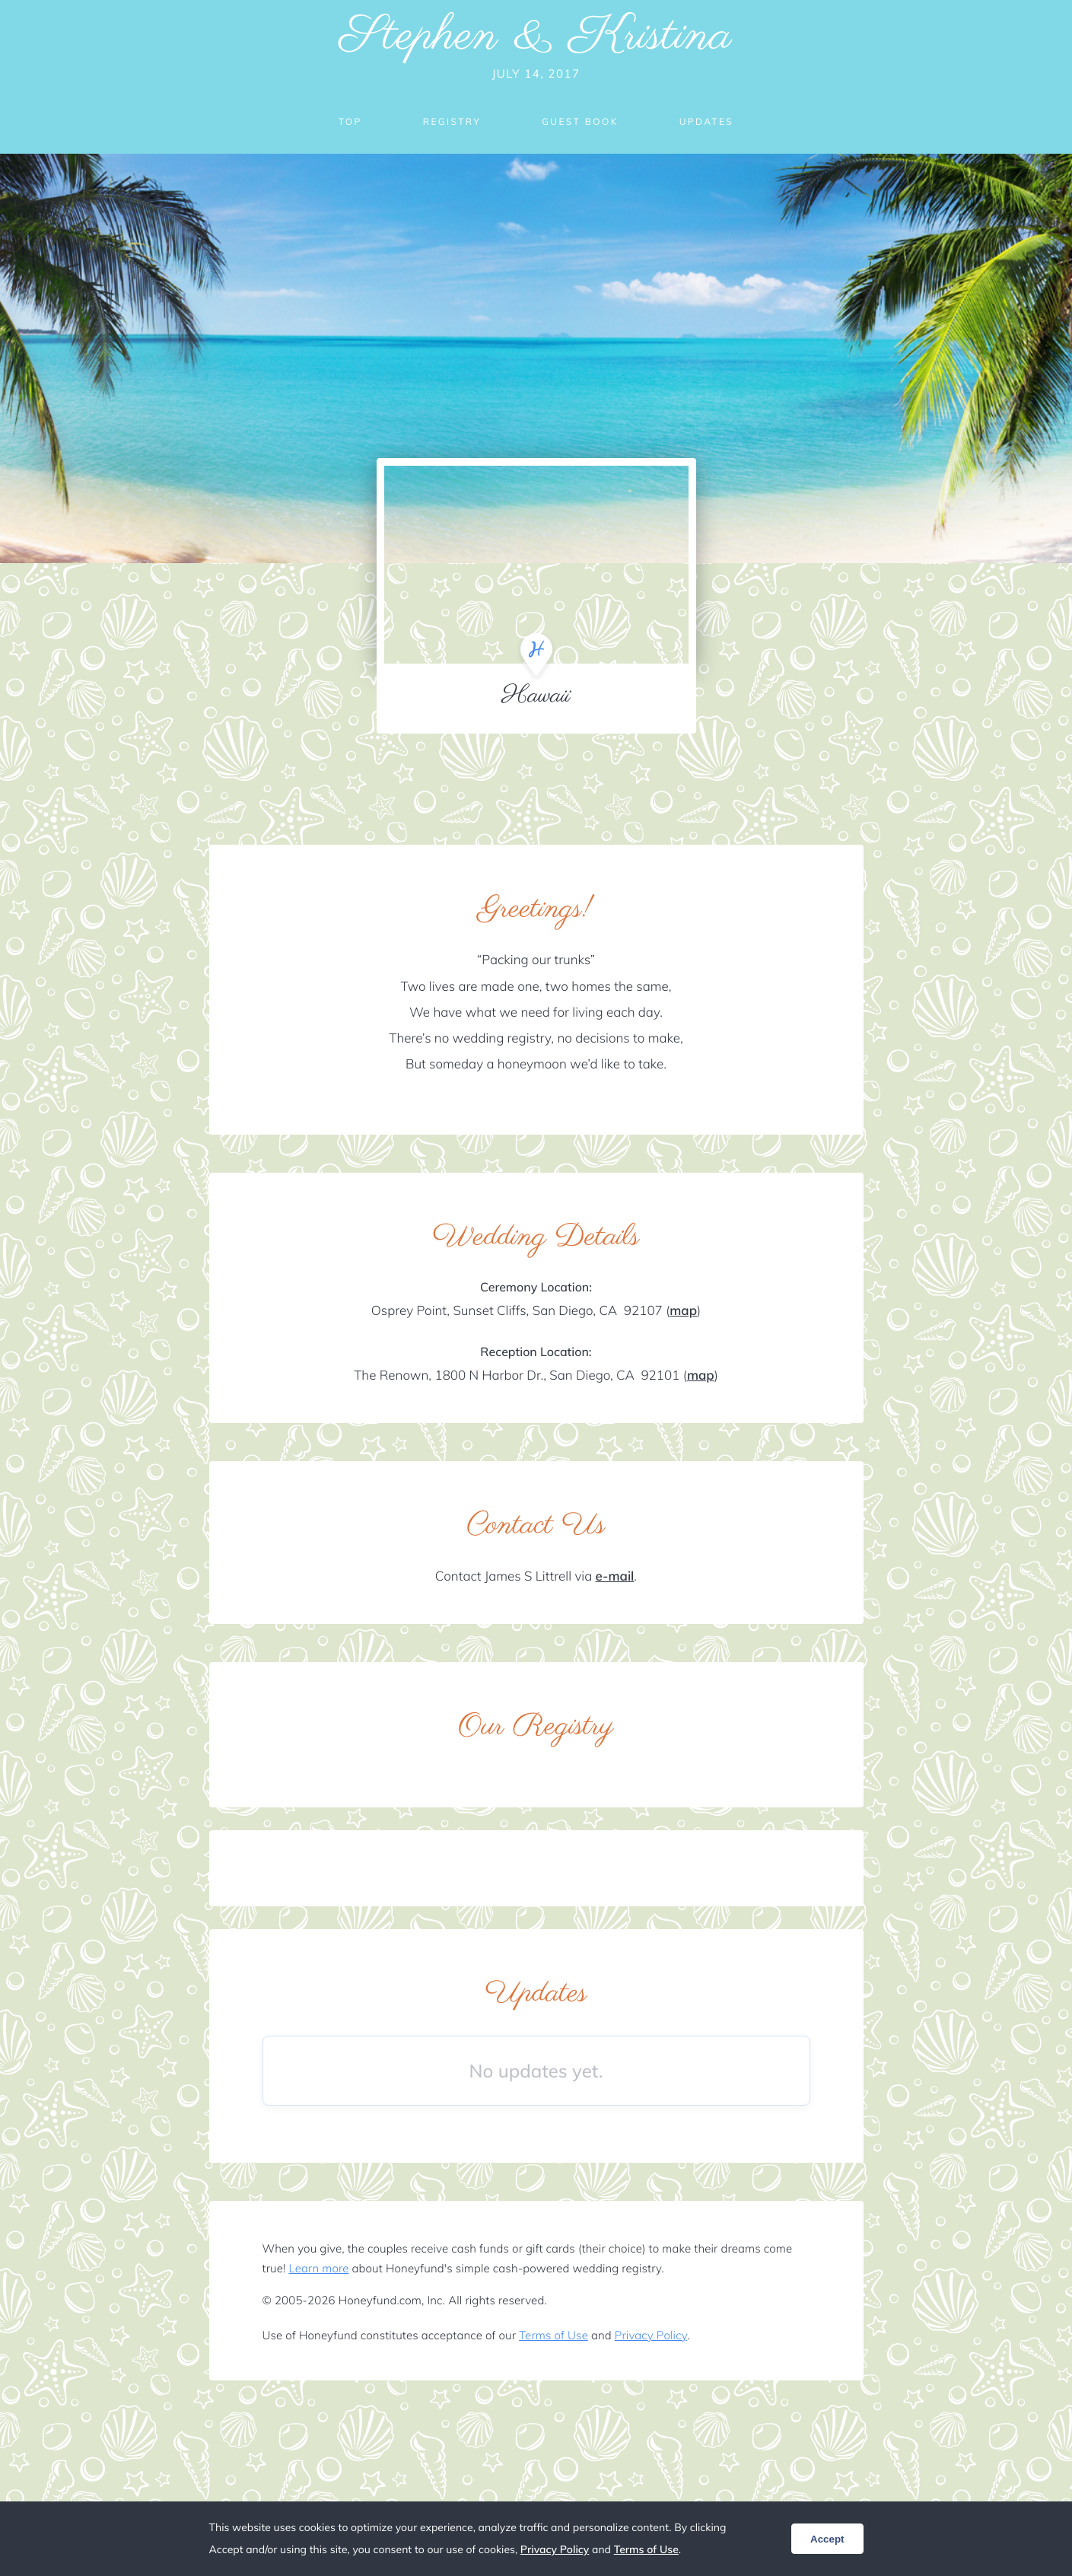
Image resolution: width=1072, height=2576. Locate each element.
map (683, 1311)
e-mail (615, 1576)
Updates (706, 121)
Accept (827, 2539)
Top (350, 121)
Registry (452, 121)
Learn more (319, 2268)
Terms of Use (553, 2335)
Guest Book (580, 121)
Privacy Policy (651, 2335)
